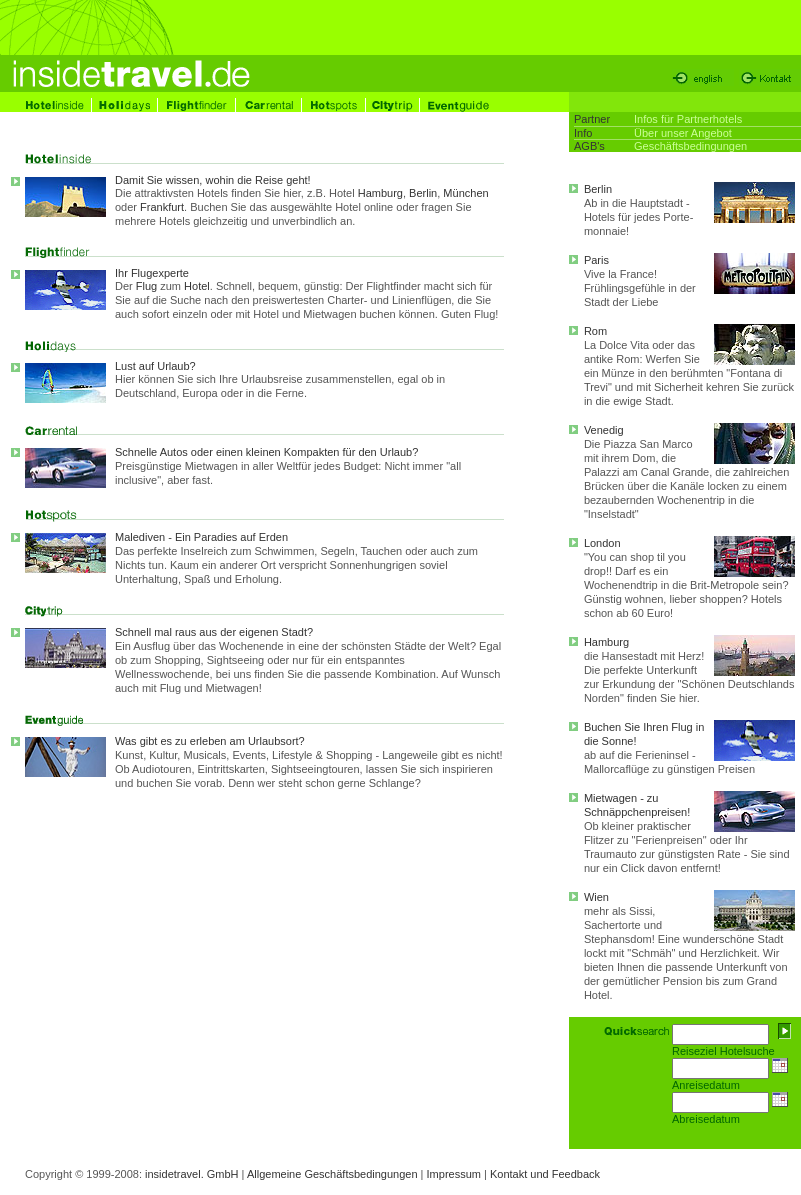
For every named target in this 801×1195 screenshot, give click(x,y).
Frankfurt (162, 207)
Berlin (423, 193)
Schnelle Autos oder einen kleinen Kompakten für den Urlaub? (310, 466)
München (465, 193)
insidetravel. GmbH (192, 1174)
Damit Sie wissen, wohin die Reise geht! (213, 180)
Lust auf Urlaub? (155, 366)
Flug (146, 286)
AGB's (589, 146)
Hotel (197, 286)
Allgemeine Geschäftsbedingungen (332, 1174)
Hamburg (380, 193)
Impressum (454, 1174)
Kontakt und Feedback (545, 1174)
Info (583, 133)
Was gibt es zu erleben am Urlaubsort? (210, 741)
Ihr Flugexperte (152, 273)
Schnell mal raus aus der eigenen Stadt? (214, 632)
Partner (592, 119)
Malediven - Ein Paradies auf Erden (201, 537)
